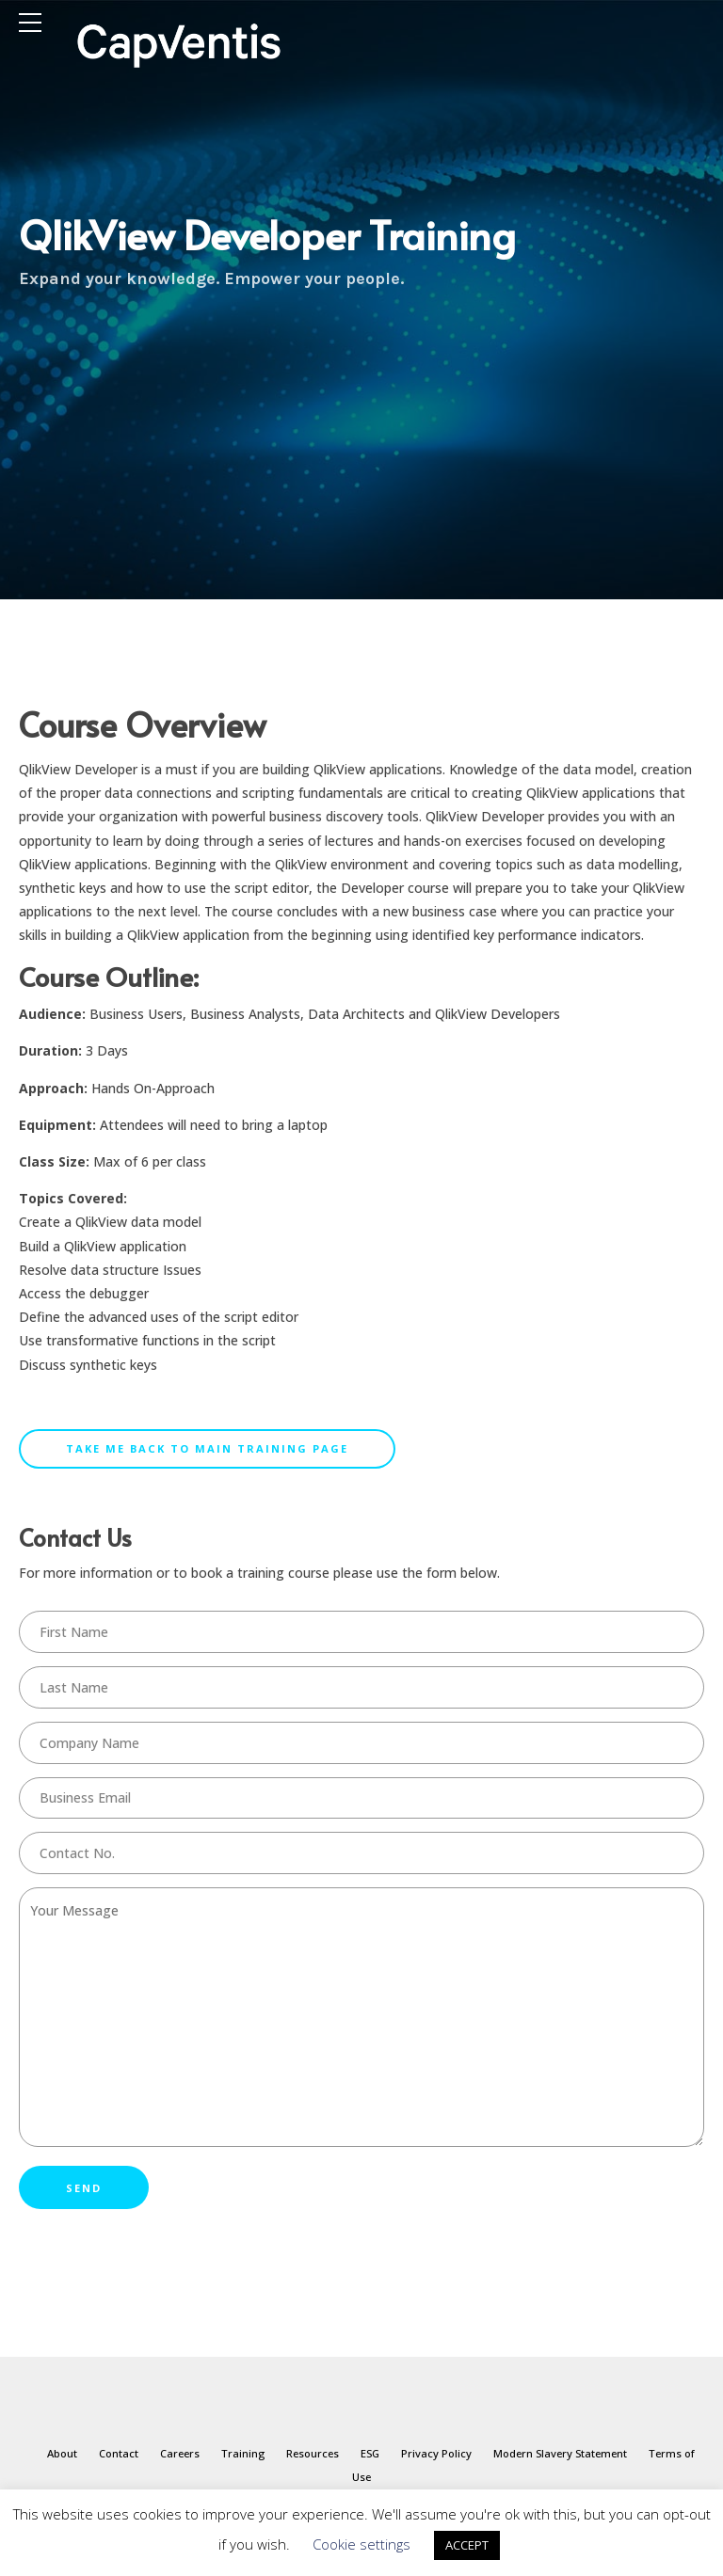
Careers (180, 2453)
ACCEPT (467, 2544)
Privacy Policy (436, 2453)
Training (243, 2453)
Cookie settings (361, 2544)
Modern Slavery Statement (560, 2453)
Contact (118, 2453)
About (62, 2453)
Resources (312, 2453)
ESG (370, 2453)
